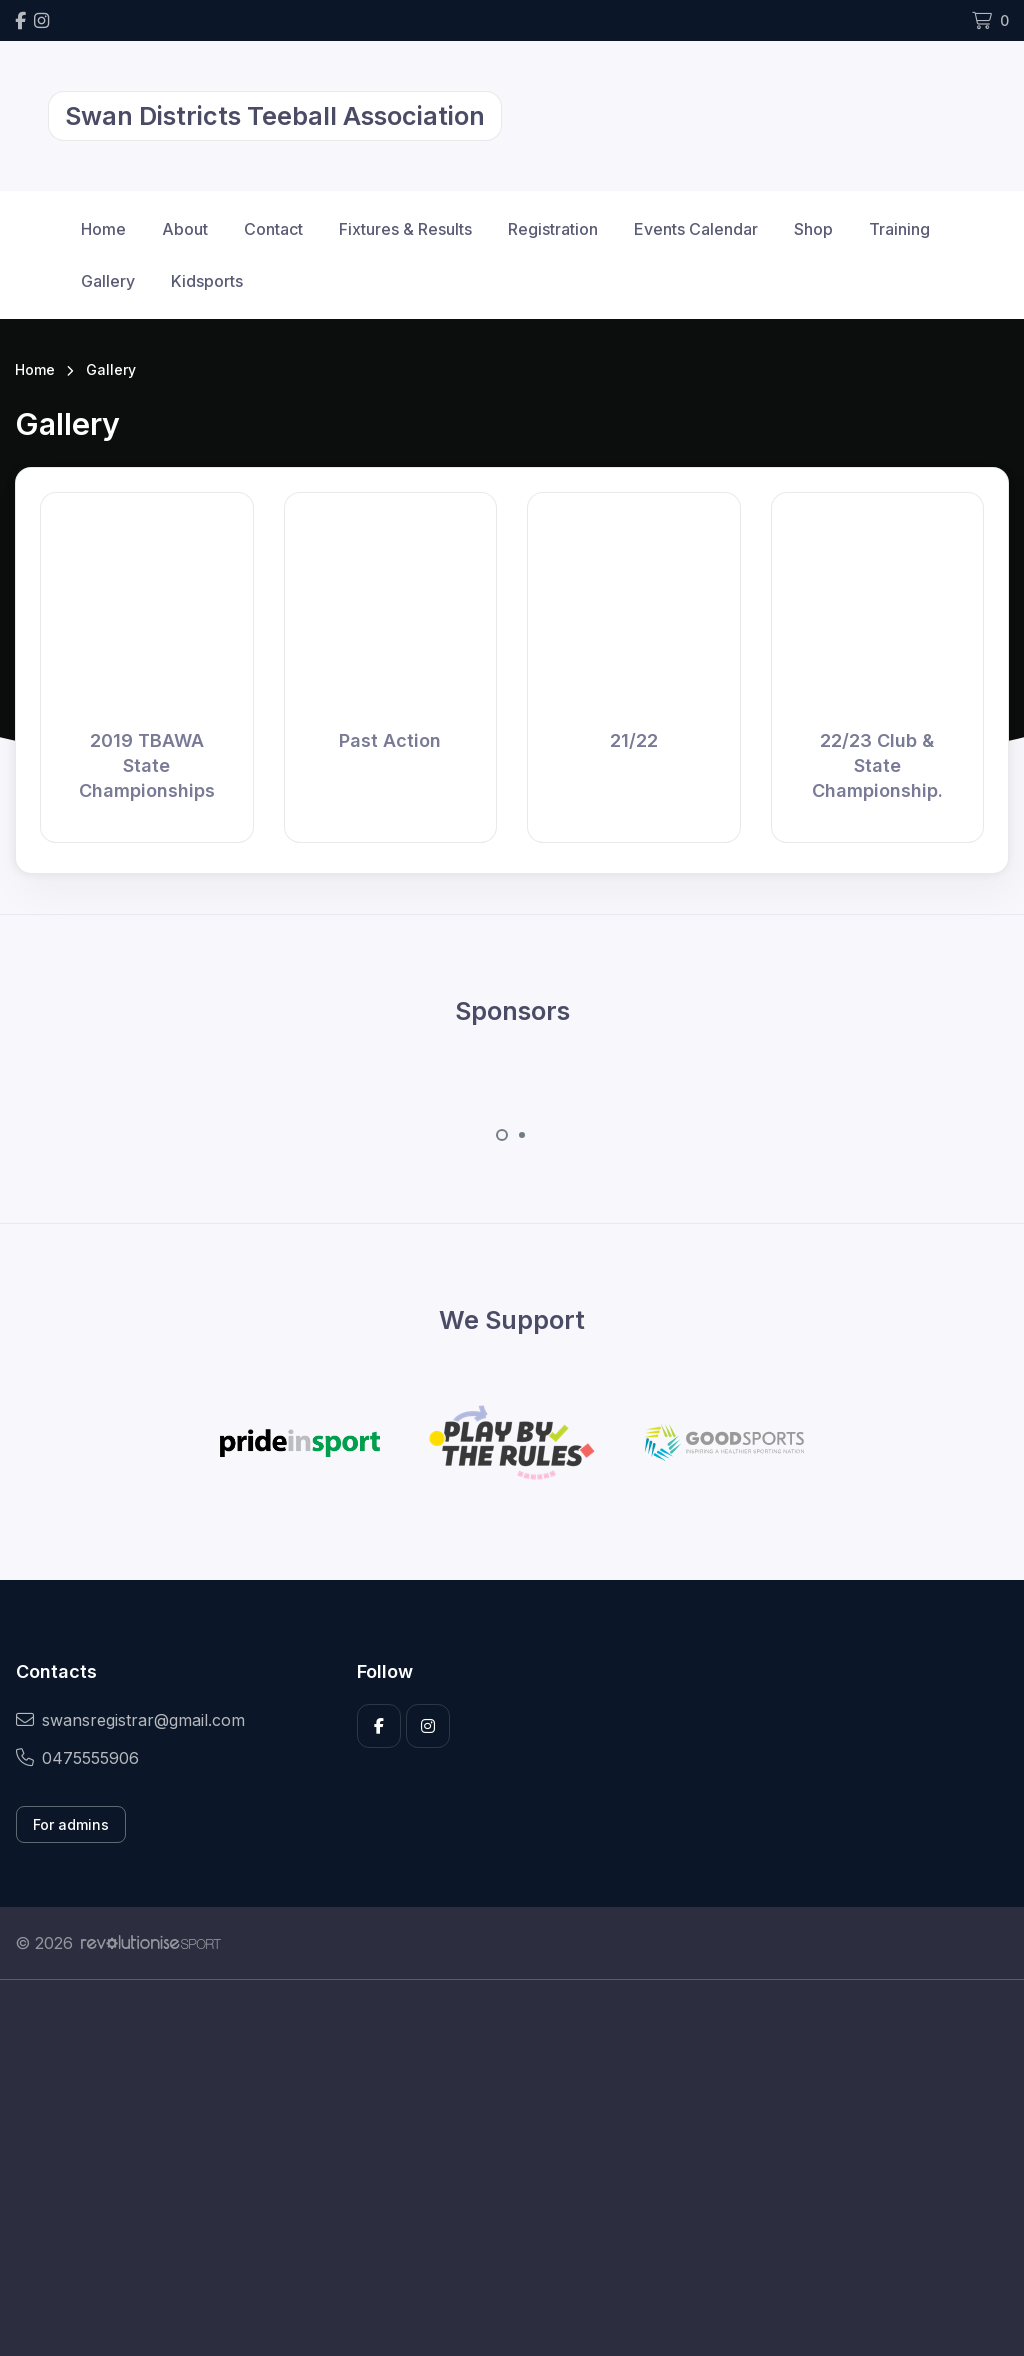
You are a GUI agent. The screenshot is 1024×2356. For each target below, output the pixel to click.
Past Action (390, 740)
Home (103, 229)
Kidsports (207, 281)
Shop (813, 229)
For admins (71, 1824)
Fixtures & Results (405, 229)
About (185, 229)
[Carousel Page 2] (522, 1135)
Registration (553, 229)
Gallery (108, 281)
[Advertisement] (512, 2168)
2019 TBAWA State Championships (147, 765)
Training (899, 229)
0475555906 (77, 1758)
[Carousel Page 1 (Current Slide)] (502, 1135)
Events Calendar (696, 229)
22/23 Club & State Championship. (877, 765)
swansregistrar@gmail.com (130, 1720)
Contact (273, 229)
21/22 (634, 740)
